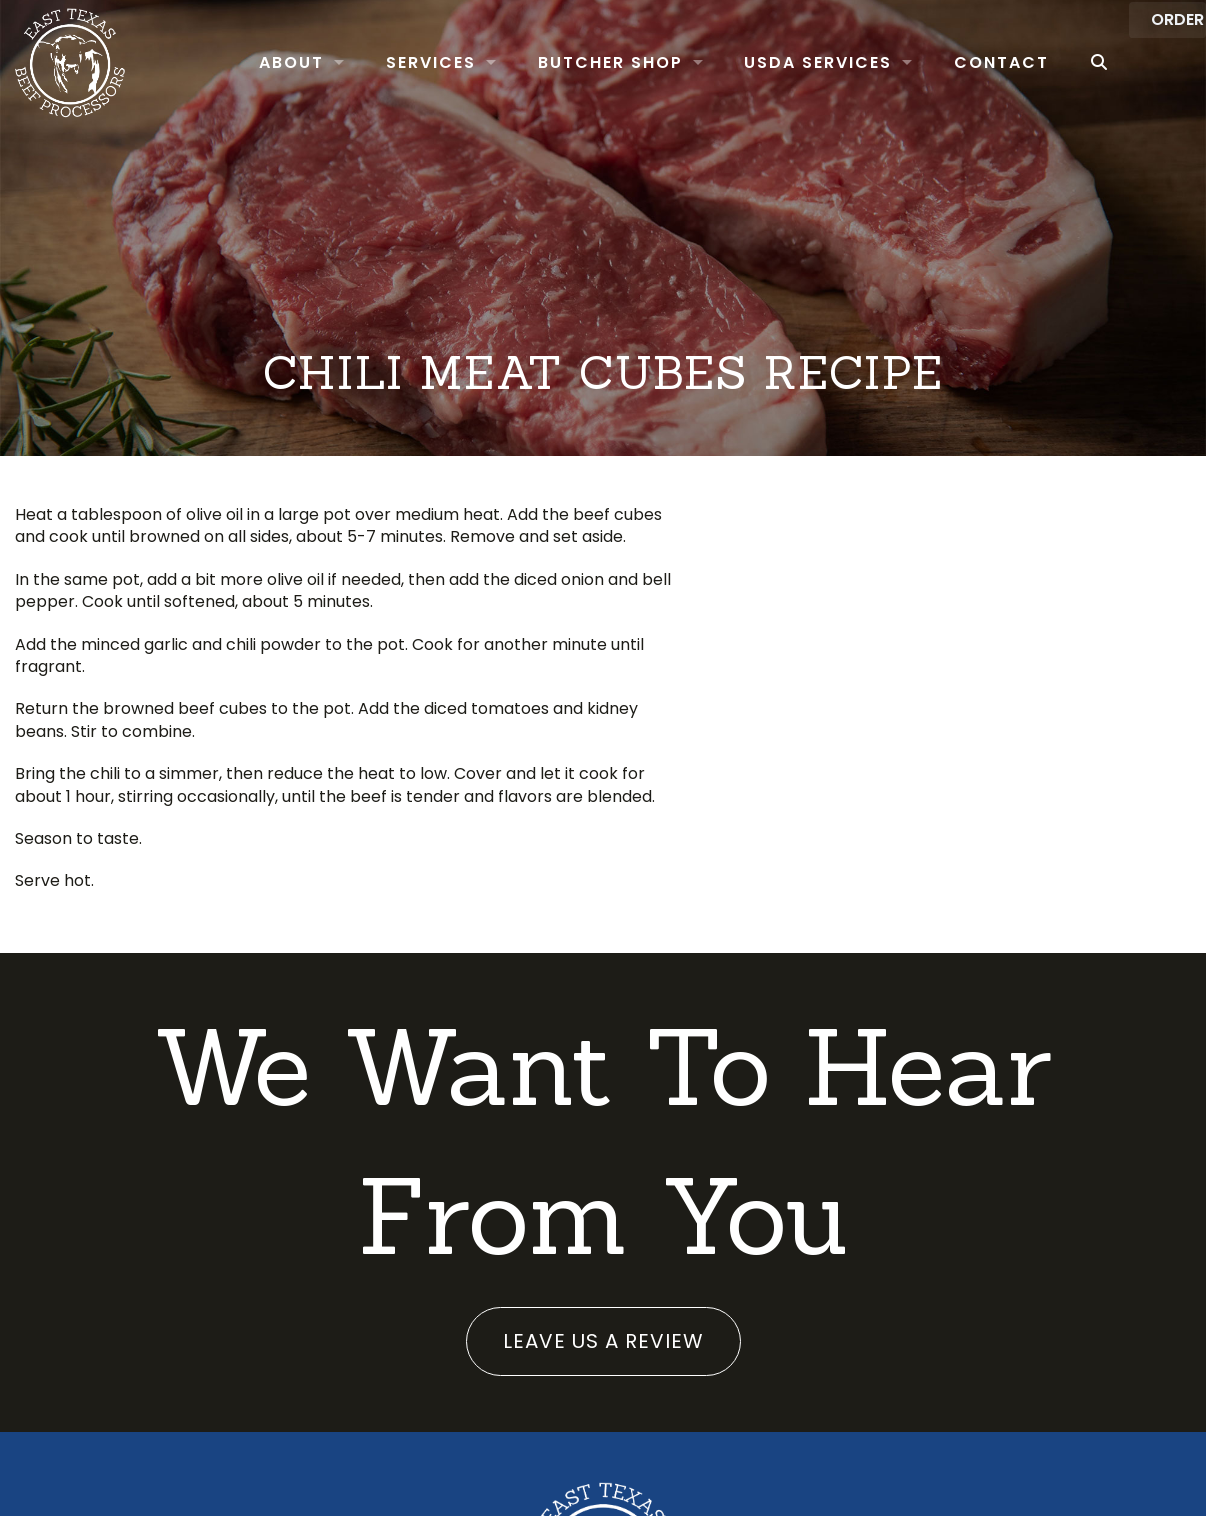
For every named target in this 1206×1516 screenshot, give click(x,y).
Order (1149, 60)
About (255, 62)
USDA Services (782, 62)
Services (395, 62)
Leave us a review (603, 1341)
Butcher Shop (573, 62)
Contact (965, 62)
